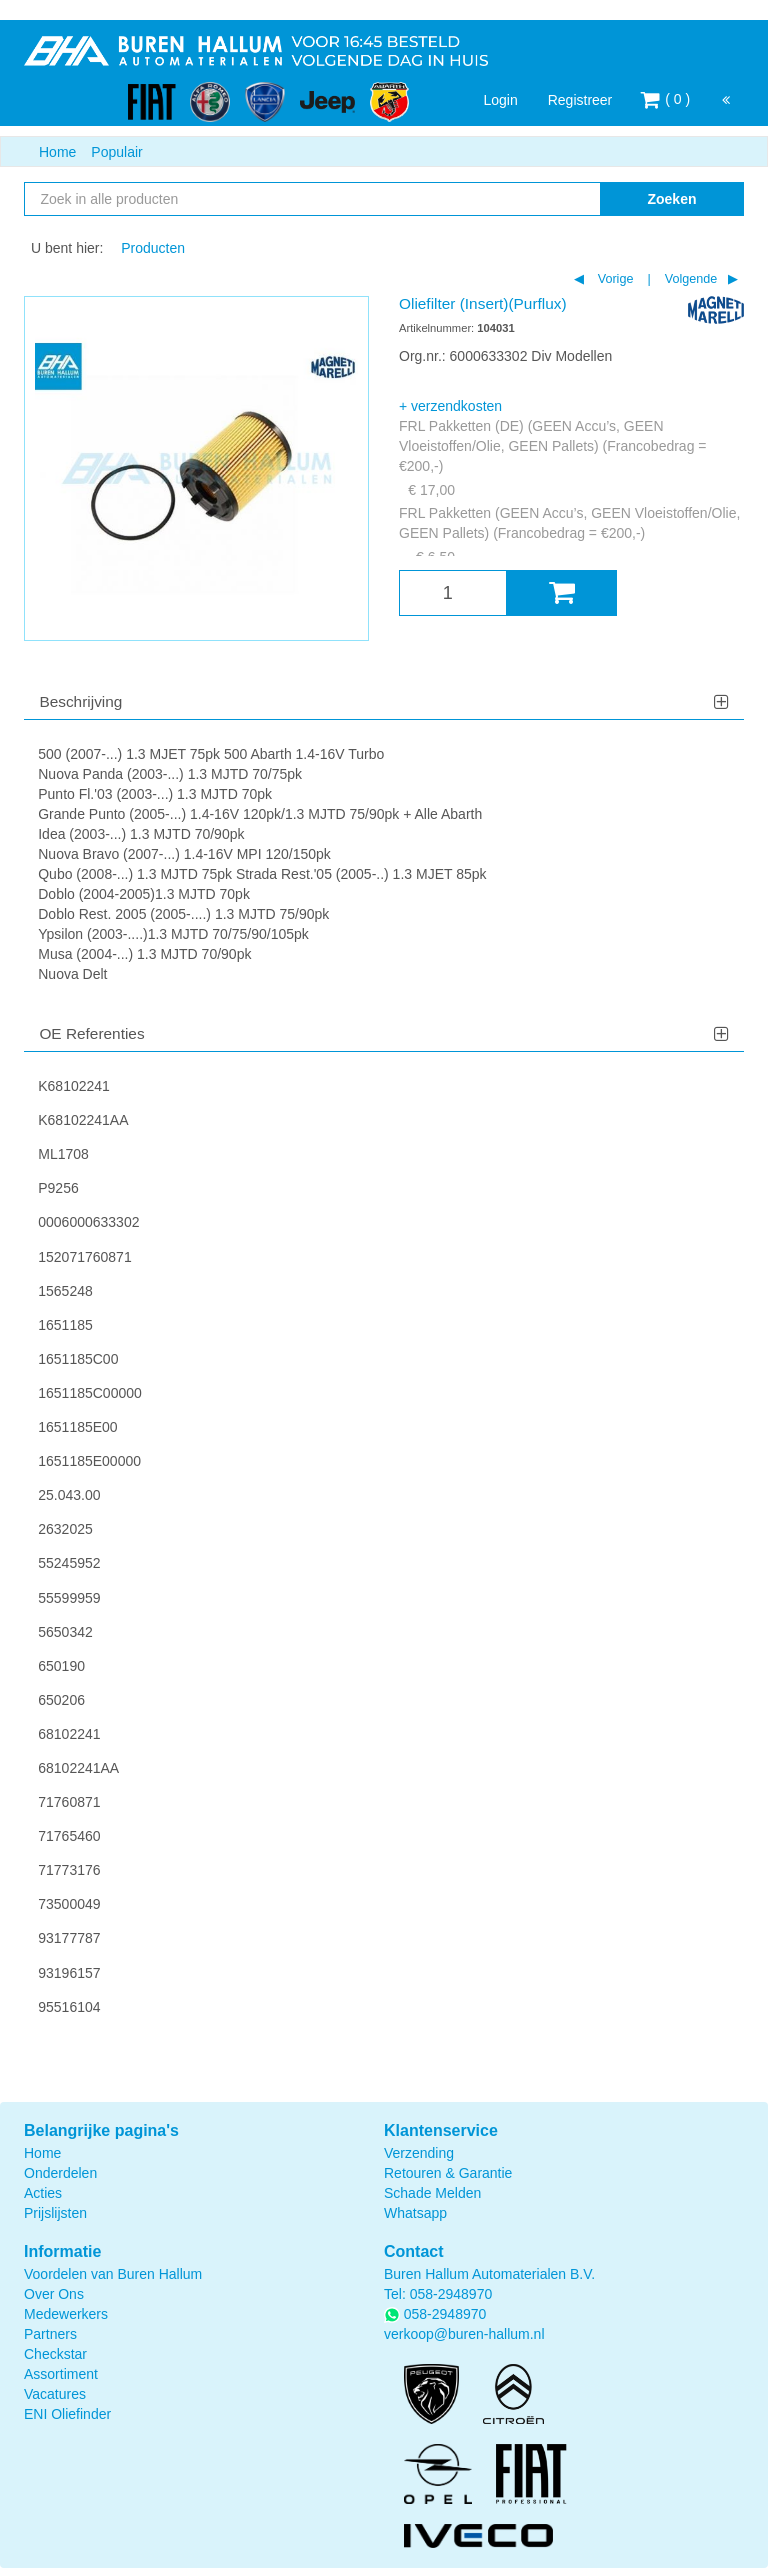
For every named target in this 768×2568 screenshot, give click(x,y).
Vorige (613, 279)
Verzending (419, 2153)
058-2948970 (451, 2294)
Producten (153, 248)
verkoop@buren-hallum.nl (464, 2334)
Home (57, 152)
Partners (50, 2334)
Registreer (580, 100)
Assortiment (61, 2374)
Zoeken (671, 199)
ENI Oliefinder (67, 2414)
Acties (43, 2193)
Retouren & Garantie (448, 2173)
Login (500, 100)
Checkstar (55, 2354)
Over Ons (54, 2294)
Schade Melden (432, 2193)
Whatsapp (415, 2213)
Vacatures (55, 2394)
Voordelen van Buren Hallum (113, 2274)
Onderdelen (60, 2173)
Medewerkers (66, 2314)
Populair (116, 152)
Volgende (689, 279)
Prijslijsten (55, 2213)
